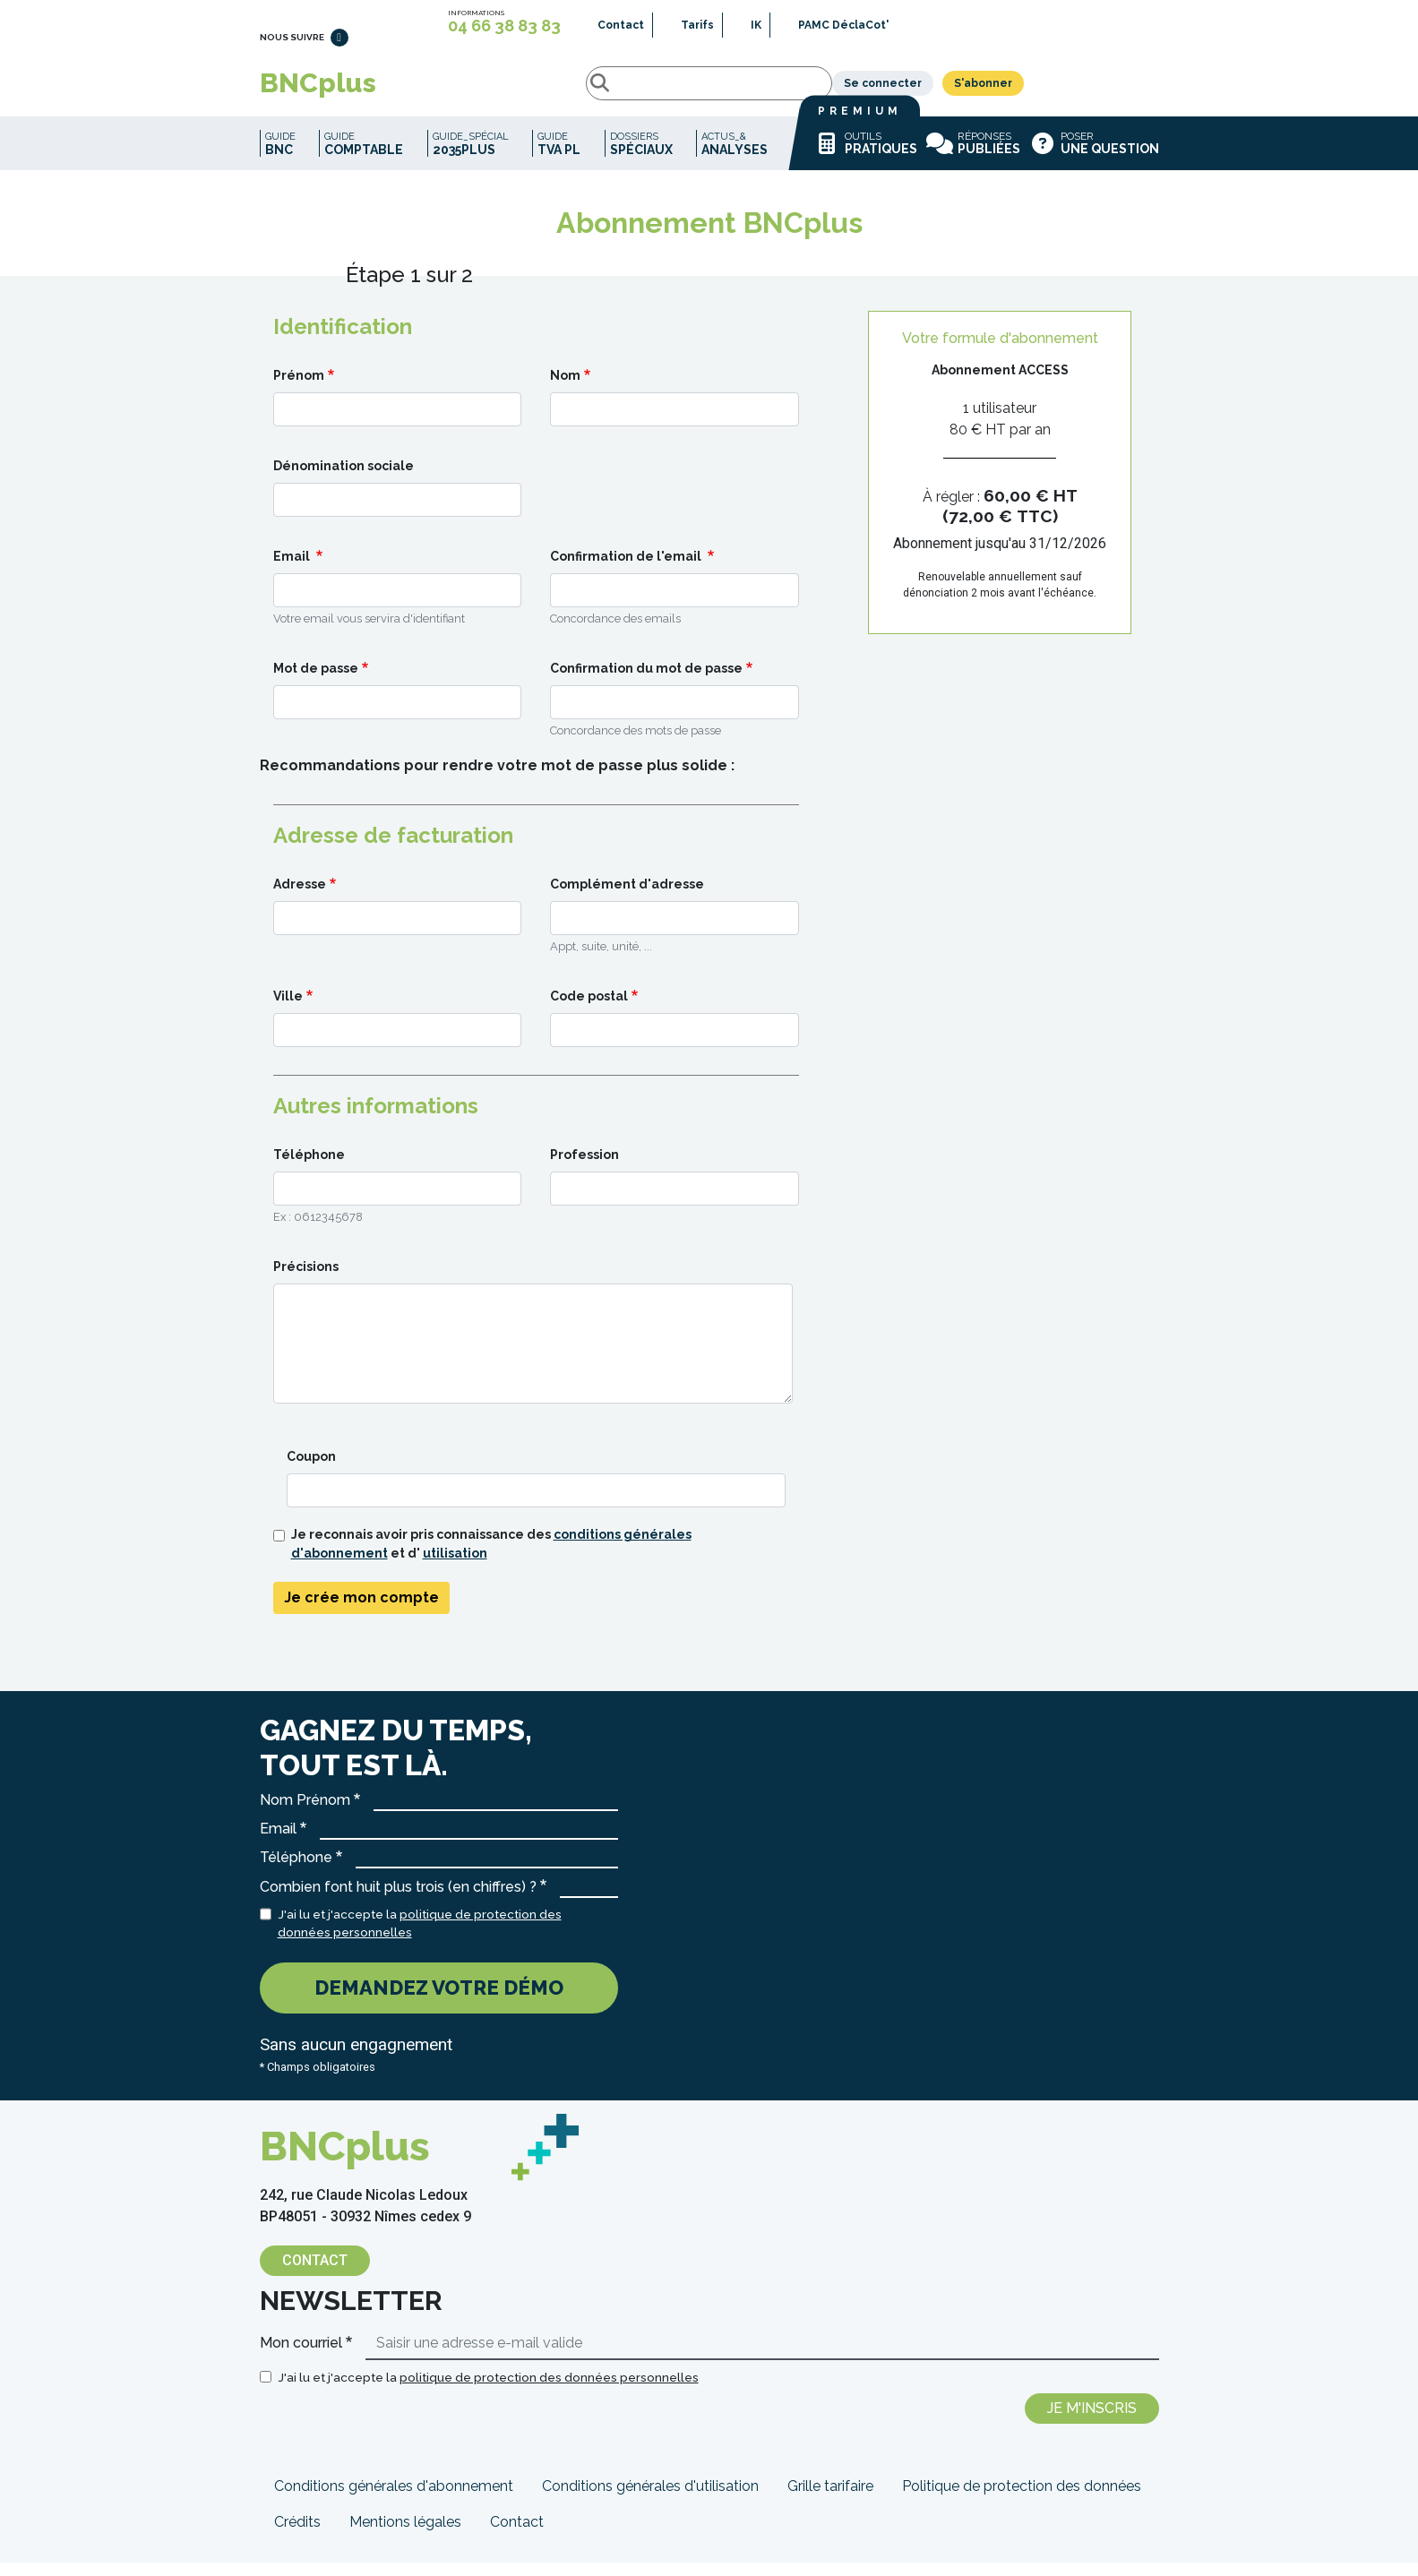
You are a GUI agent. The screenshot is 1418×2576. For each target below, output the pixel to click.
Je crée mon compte (361, 1610)
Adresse (299, 897)
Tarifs (697, 25)
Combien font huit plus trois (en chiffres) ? (398, 1900)
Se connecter (1018, 89)
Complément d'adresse (627, 897)
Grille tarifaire (830, 2499)
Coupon (311, 1470)
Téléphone (309, 1168)
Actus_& (734, 157)
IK (756, 25)
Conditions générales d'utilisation (650, 2499)
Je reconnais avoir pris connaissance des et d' (491, 1557)
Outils (865, 156)
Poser (1094, 156)
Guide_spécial (471, 157)
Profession (584, 1168)
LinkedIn (339, 46)
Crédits (297, 2535)
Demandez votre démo (438, 2001)
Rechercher (442, 89)
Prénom (298, 389)
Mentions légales (405, 2535)
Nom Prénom (305, 1813)
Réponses (973, 156)
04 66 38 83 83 (504, 25)
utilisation (455, 1566)
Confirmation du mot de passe (646, 681)
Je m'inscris (1092, 2421)
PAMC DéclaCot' (843, 25)
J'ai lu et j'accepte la (420, 1936)
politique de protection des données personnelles (549, 2390)
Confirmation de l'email (627, 569)
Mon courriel (301, 2356)
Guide (280, 157)
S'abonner (1118, 89)
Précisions (306, 1280)
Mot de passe (315, 681)
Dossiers (641, 157)
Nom (565, 389)
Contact (620, 25)
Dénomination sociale (343, 479)
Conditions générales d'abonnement (393, 2499)
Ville (288, 1009)
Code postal (589, 1009)
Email (293, 569)
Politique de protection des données (1021, 2499)
